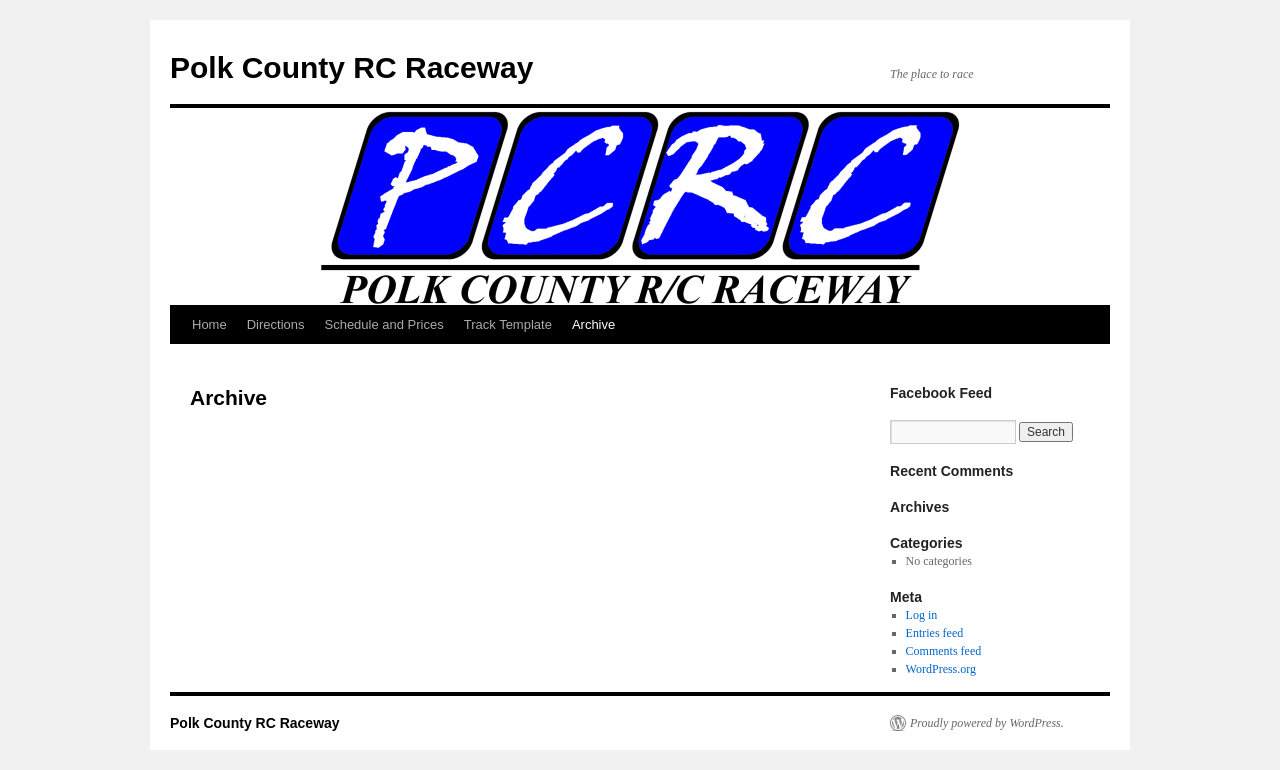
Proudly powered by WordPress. (987, 723)
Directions (276, 324)
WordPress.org (941, 669)
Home (209, 324)
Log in (922, 615)
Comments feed (944, 651)
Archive (593, 324)
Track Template (508, 324)
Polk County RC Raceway (351, 67)
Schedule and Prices (383, 324)
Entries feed (935, 633)
